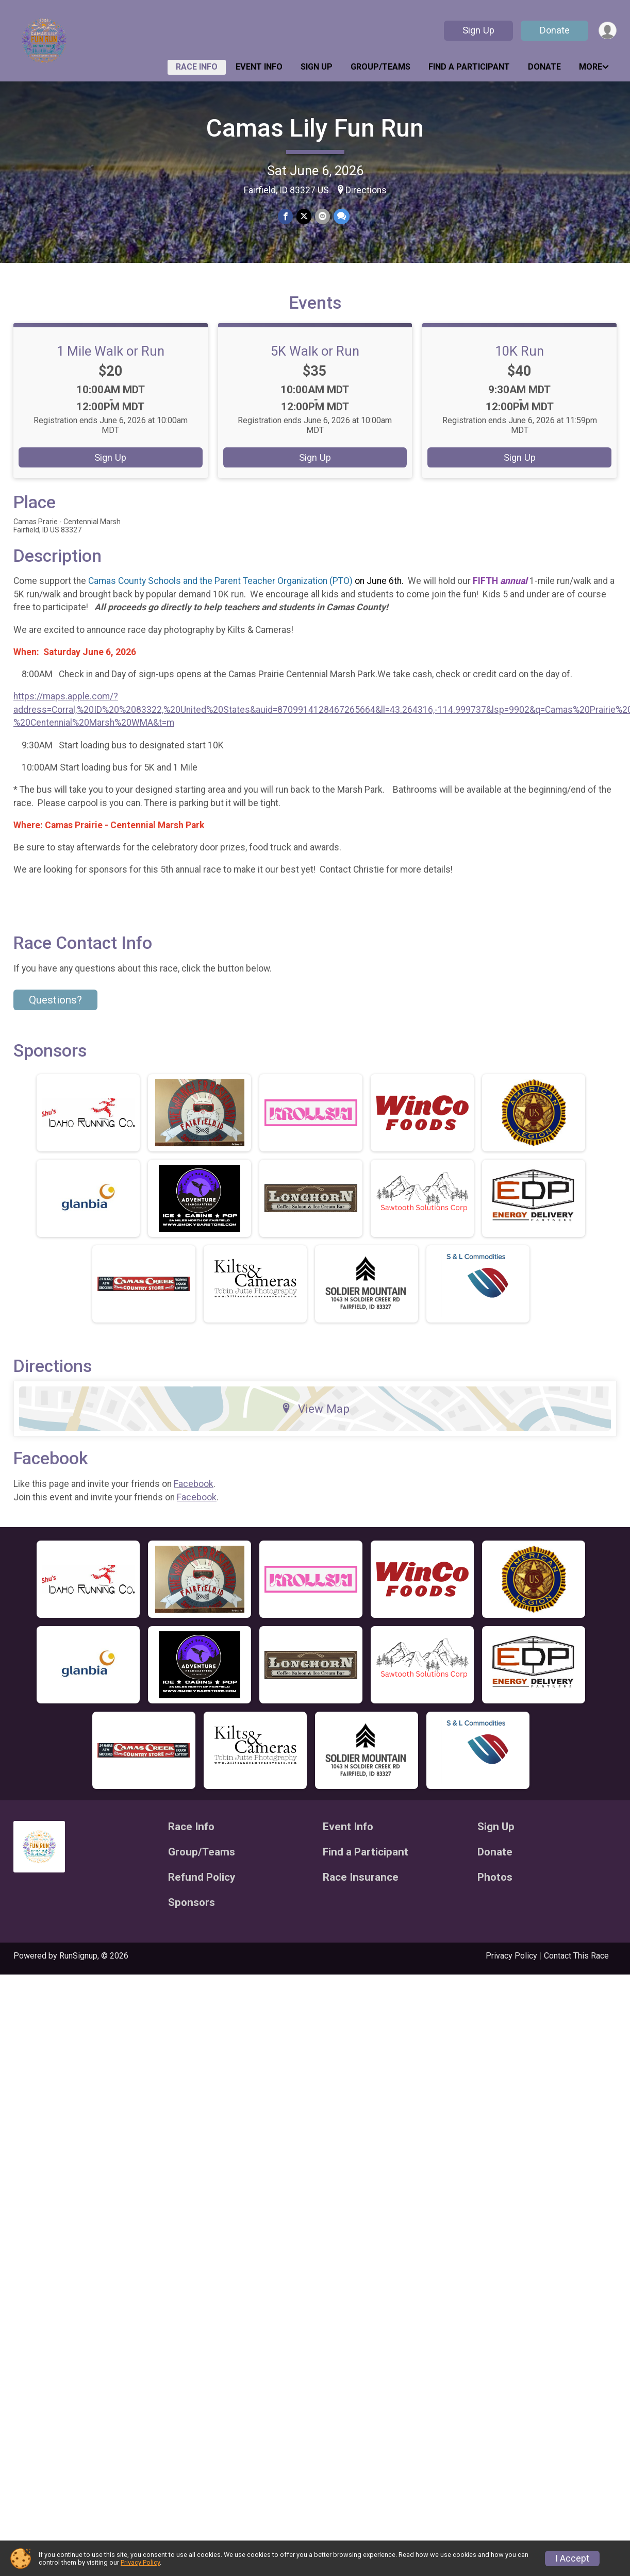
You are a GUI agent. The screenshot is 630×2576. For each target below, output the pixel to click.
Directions (366, 190)
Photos (494, 1892)
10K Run (519, 365)
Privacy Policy (511, 1970)
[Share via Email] (321, 216)
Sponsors (191, 1917)
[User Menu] (607, 30)
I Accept (572, 2558)
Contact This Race (576, 1970)
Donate (554, 30)
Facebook (193, 1498)
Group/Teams (380, 67)
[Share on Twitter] (303, 216)
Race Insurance (361, 1892)
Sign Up (477, 30)
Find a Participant (469, 67)
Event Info (259, 67)
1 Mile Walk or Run (110, 365)
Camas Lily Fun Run (315, 128)
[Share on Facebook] (285, 216)
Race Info (197, 67)
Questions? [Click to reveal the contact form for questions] (55, 1014)
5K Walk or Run (315, 365)
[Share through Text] (341, 216)
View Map (315, 1423)
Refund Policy (201, 1892)
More (590, 67)
